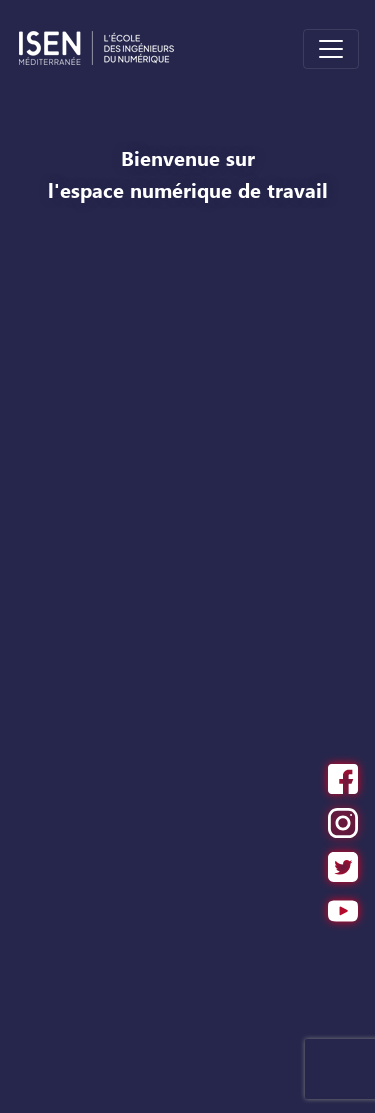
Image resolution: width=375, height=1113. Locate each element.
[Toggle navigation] (331, 49)
